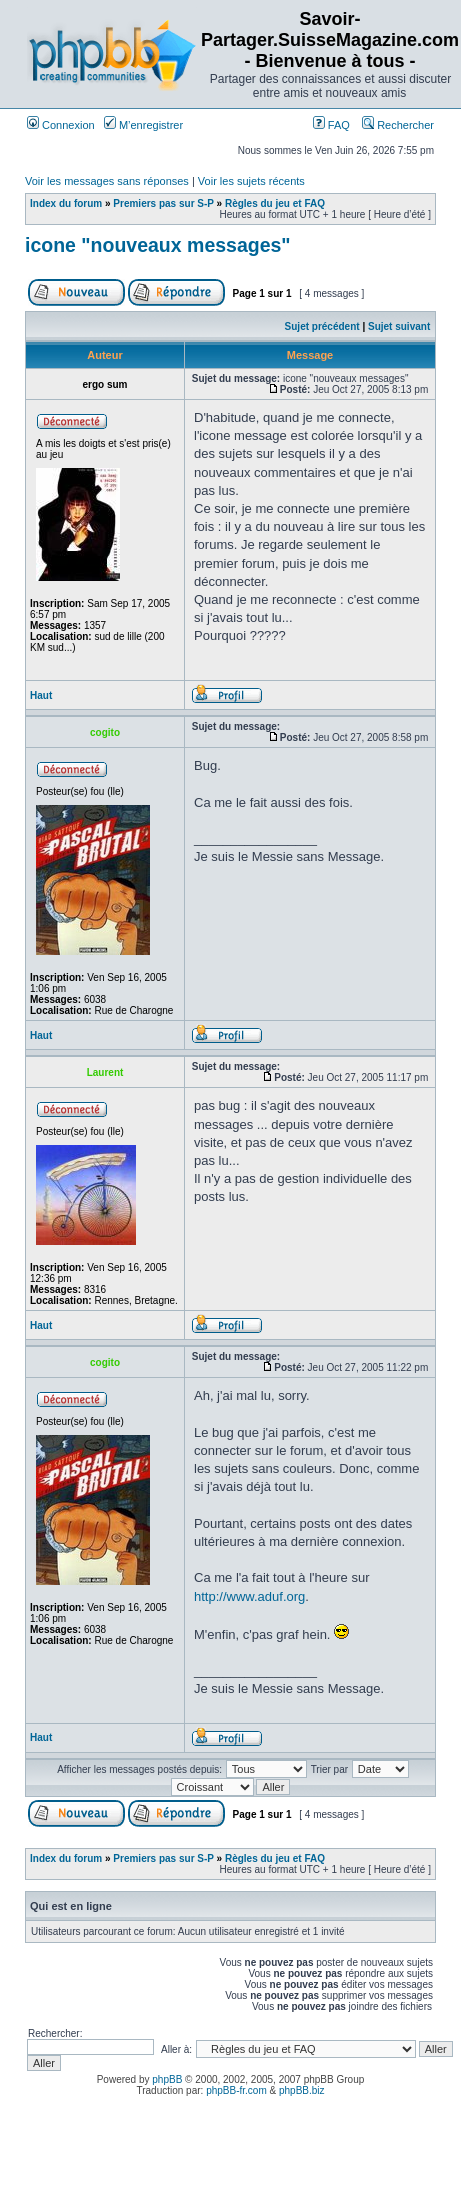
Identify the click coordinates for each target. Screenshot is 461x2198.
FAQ (331, 125)
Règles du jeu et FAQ (275, 203)
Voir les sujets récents (251, 181)
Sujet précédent (322, 326)
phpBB (167, 2079)
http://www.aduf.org (249, 1596)
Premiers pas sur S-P (163, 203)
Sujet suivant (399, 326)
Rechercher (398, 125)
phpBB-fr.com (236, 2090)
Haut (41, 695)
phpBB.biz (302, 2090)
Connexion (61, 125)
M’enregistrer (143, 125)
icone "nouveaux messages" (158, 245)
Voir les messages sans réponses (107, 181)
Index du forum (66, 203)
